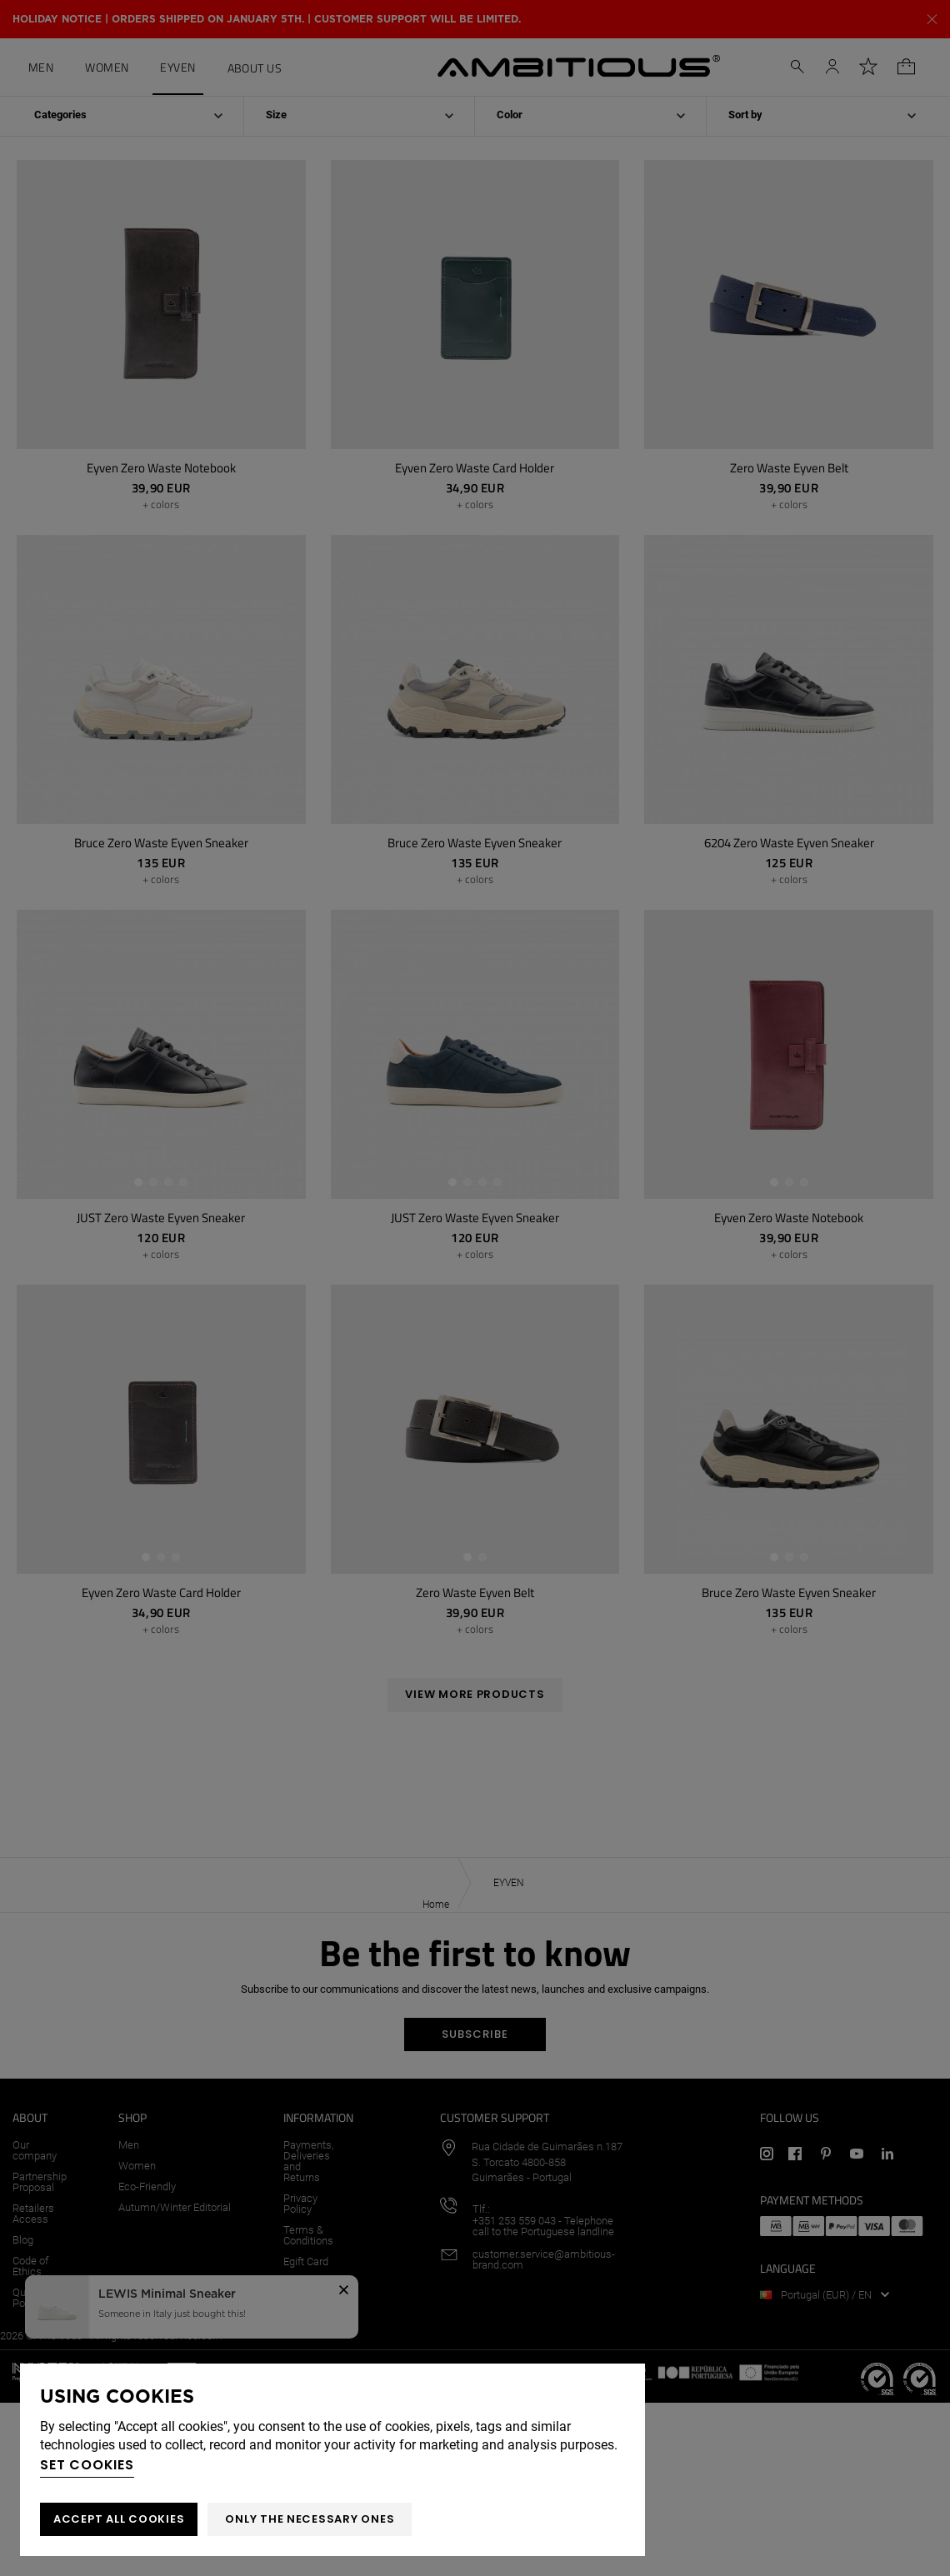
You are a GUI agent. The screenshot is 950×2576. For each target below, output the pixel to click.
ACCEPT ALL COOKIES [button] (118, 2519)
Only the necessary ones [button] (309, 2519)
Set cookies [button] (87, 2464)
